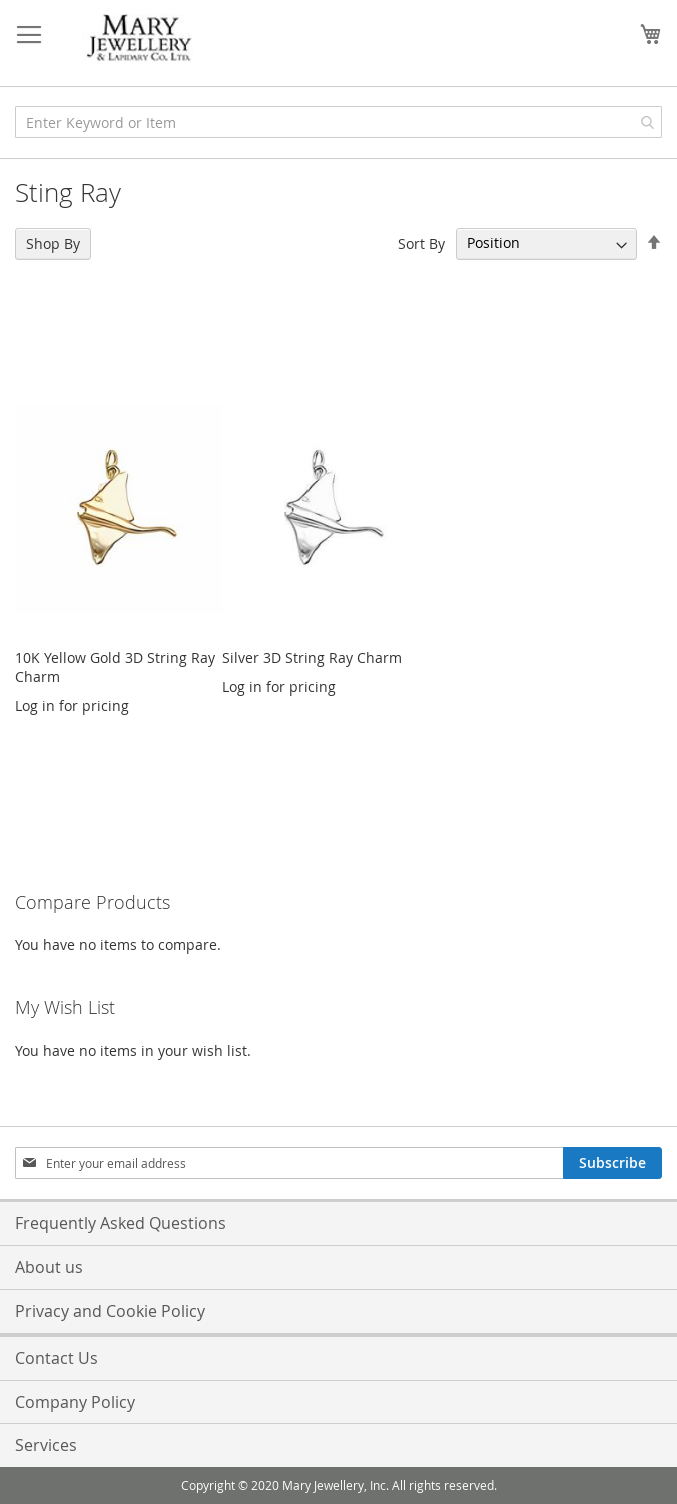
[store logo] (140, 38)
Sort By (421, 242)
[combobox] (338, 122)
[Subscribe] (612, 1163)
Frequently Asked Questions (120, 1223)
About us (49, 1267)
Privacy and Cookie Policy (110, 1311)
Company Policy (75, 1402)
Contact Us (56, 1358)
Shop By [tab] (53, 243)
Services (46, 1445)
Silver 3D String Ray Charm (312, 657)
